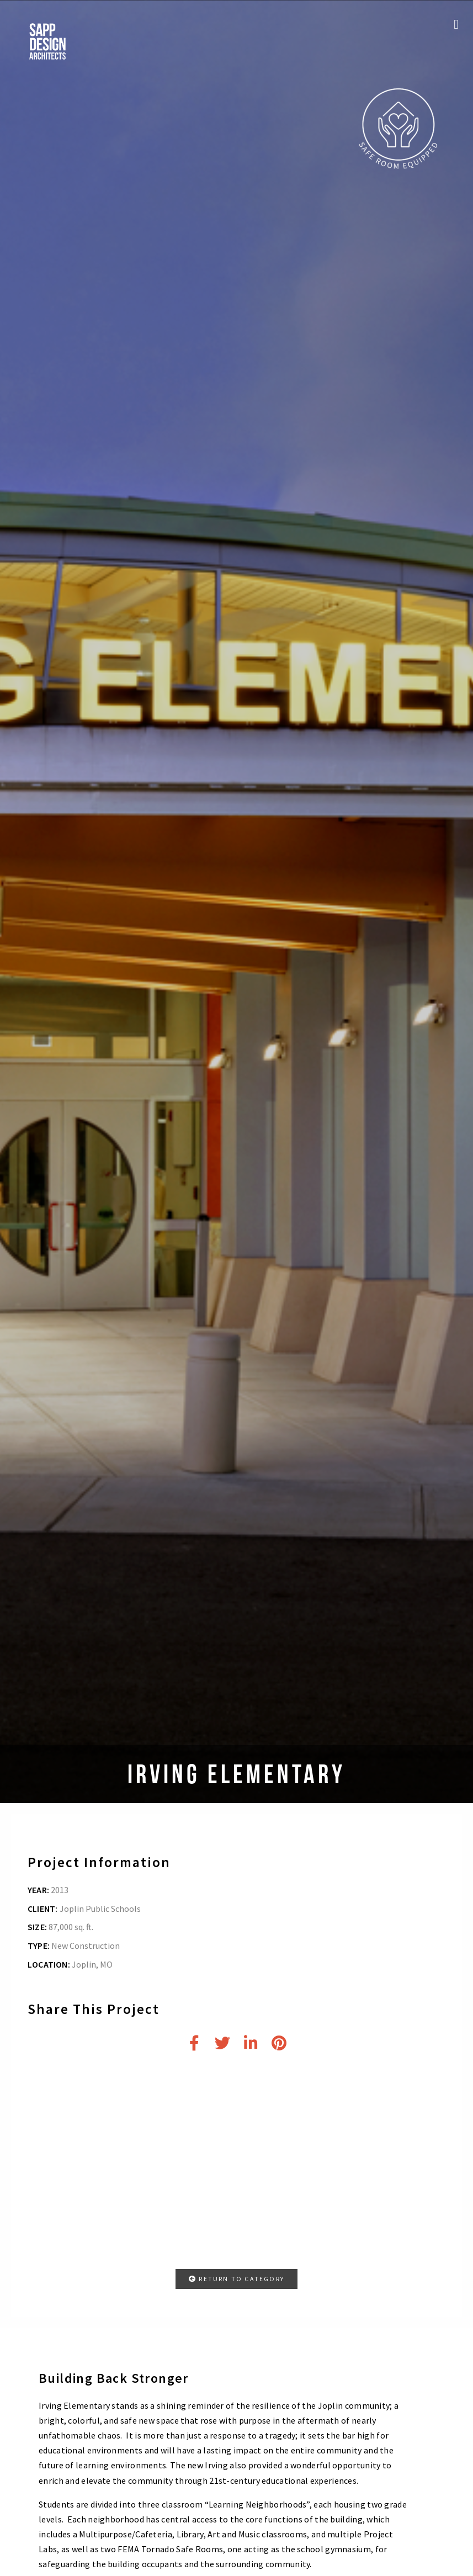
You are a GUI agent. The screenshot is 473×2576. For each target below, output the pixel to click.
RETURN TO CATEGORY (236, 2279)
